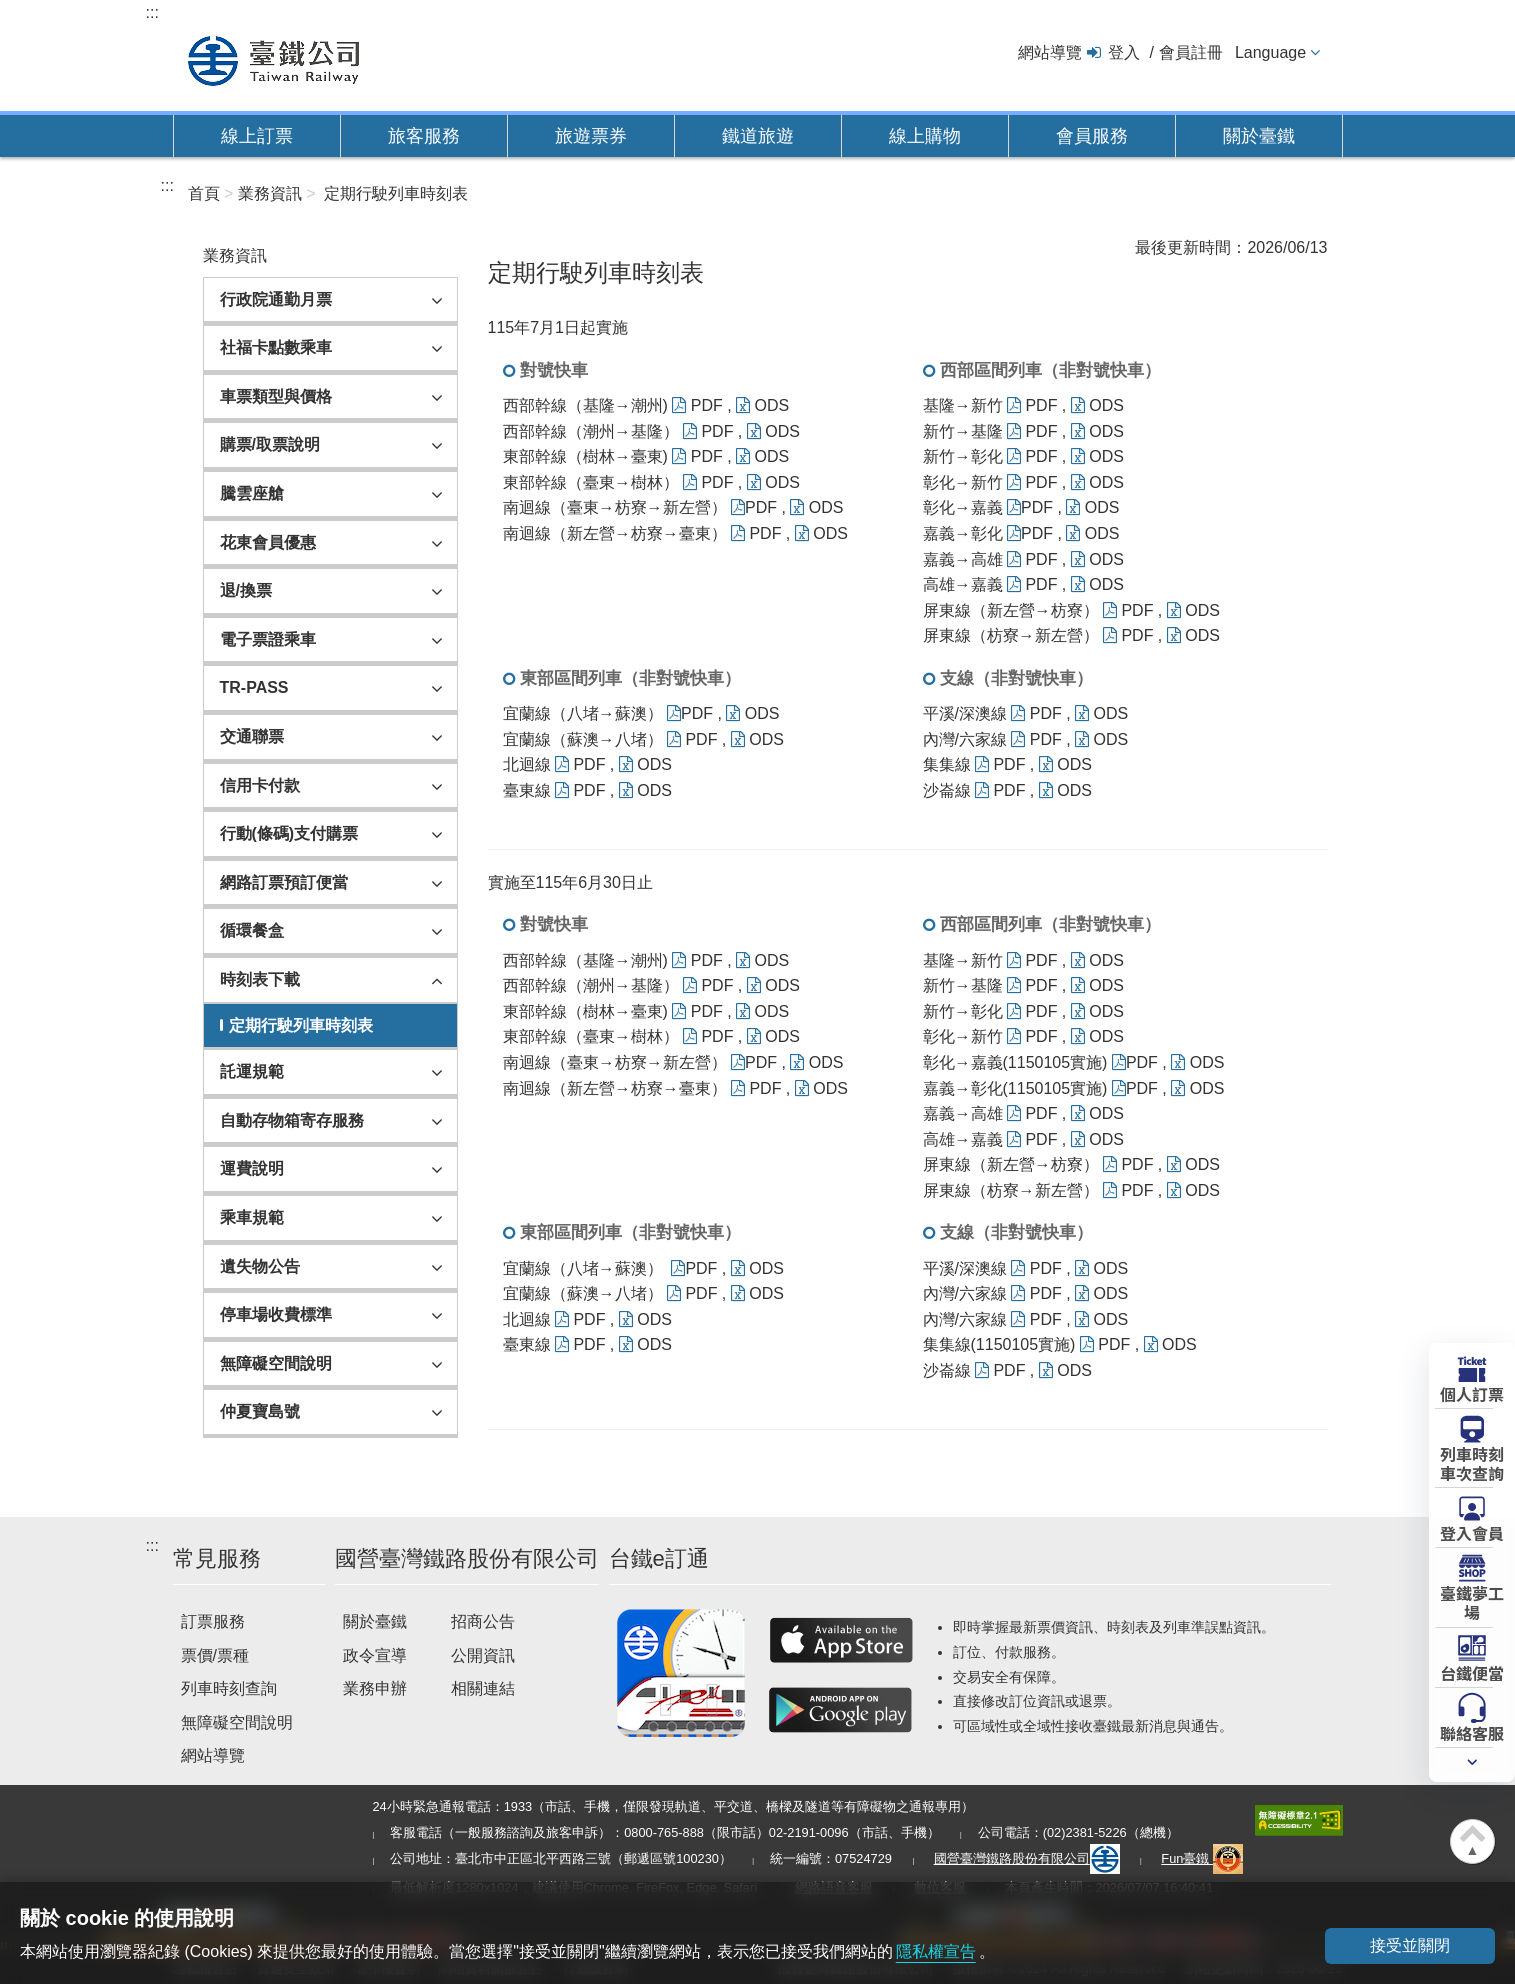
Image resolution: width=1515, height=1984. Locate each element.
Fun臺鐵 (1202, 1858)
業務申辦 (375, 1688)
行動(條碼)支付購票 (289, 833)
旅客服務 (424, 136)
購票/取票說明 (270, 444)
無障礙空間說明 (276, 1363)
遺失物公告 (260, 1266)
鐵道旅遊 (758, 136)
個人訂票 (1472, 1393)
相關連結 (483, 1688)
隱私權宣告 (936, 1951)
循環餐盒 (252, 930)
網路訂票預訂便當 (284, 882)
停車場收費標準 (276, 1314)
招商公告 (483, 1621)
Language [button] (1270, 52)
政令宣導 (375, 1655)
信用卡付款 (260, 785)
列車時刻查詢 (229, 1688)
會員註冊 (1191, 52)
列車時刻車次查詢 (1472, 1462)
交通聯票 (252, 736)
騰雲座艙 (252, 493)
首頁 (204, 193)
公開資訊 (483, 1655)
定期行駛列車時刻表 (396, 193)
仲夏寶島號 (260, 1411)
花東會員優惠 (268, 542)
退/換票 (246, 590)
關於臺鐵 (1259, 136)
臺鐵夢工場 (1472, 1601)
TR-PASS (254, 687)
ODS (762, 405)
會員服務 (1092, 136)
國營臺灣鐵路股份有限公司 (1027, 1858)
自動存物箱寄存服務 (292, 1120)
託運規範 (252, 1071)
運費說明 (252, 1168)
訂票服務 (213, 1621)
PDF (697, 405)
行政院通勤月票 (276, 299)
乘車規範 (252, 1217)
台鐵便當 (1472, 1672)
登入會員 (1472, 1532)
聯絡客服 (1472, 1732)
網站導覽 (1050, 52)
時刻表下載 (260, 979)
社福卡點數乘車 (276, 347)
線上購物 (925, 136)
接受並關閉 (1410, 1945)
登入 (1124, 52)
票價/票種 (215, 1655)
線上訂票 (257, 136)
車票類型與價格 (276, 396)
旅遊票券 (591, 136)
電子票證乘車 (268, 639)
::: (152, 12)
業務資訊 (270, 193)
